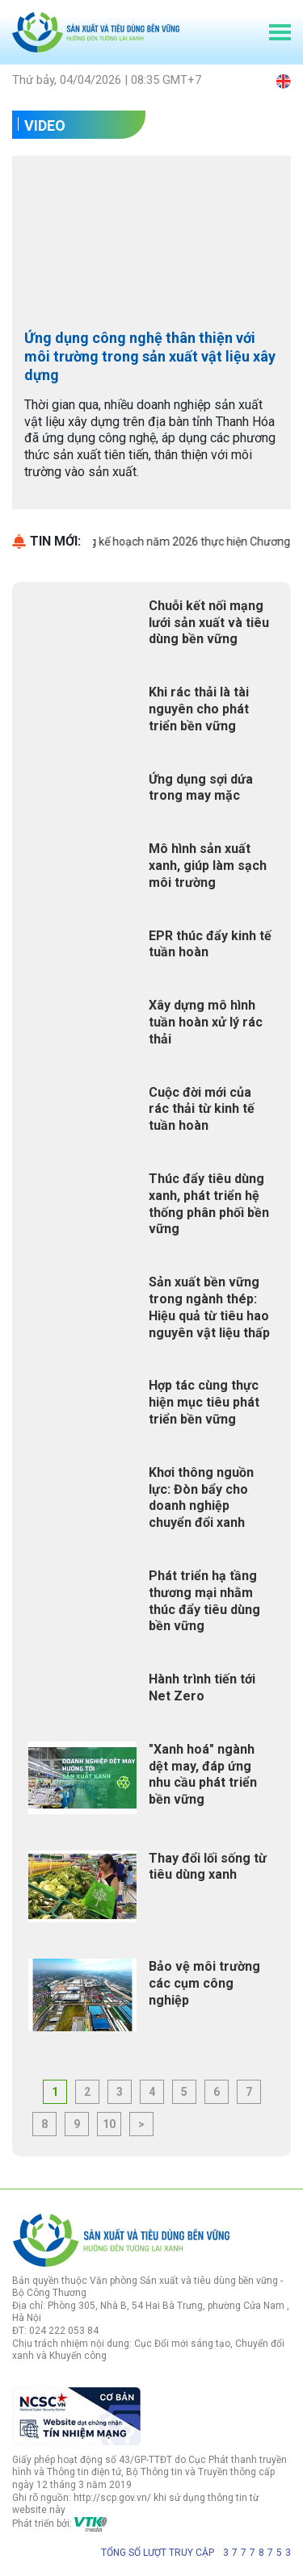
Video (44, 125)
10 (109, 2124)
